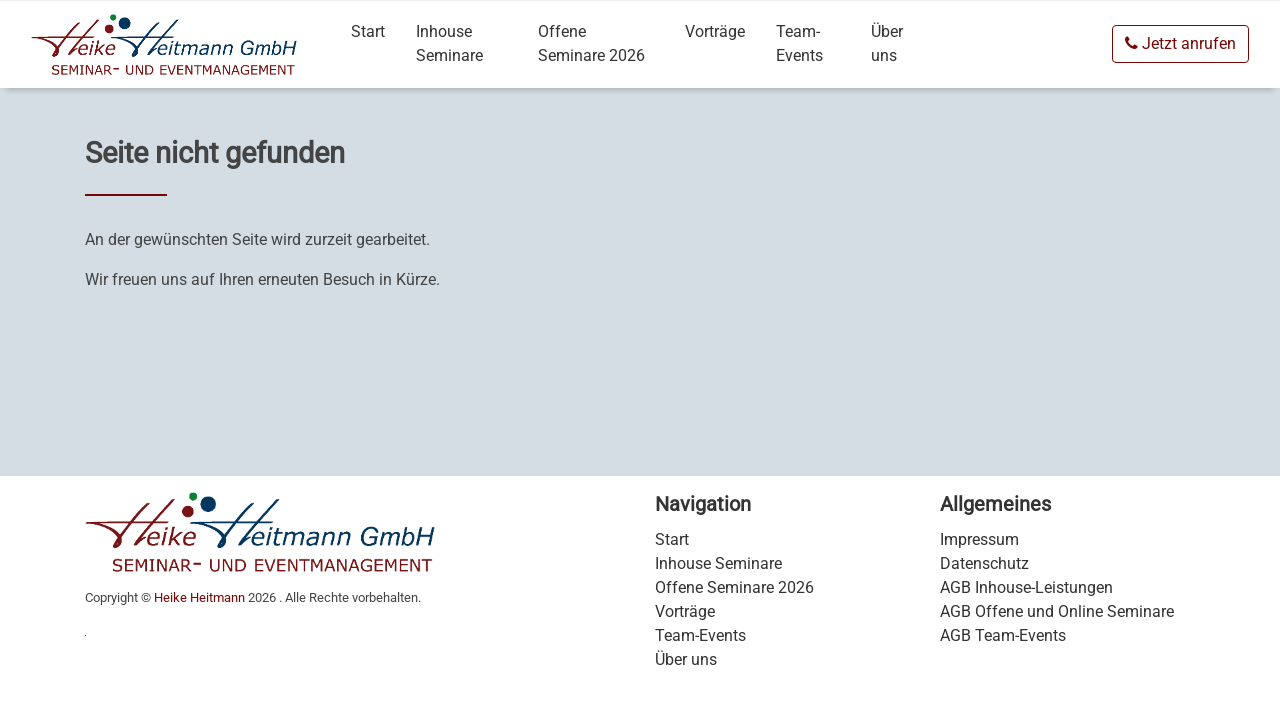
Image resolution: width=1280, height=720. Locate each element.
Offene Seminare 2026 (591, 43)
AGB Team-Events (1003, 635)
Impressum (979, 539)
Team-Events (799, 43)
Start (368, 31)
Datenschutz (984, 563)
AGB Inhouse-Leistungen (1026, 587)
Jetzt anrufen (1180, 43)
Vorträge (715, 31)
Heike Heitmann (199, 597)
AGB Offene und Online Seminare (1057, 611)
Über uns (887, 43)
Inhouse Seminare (449, 43)
